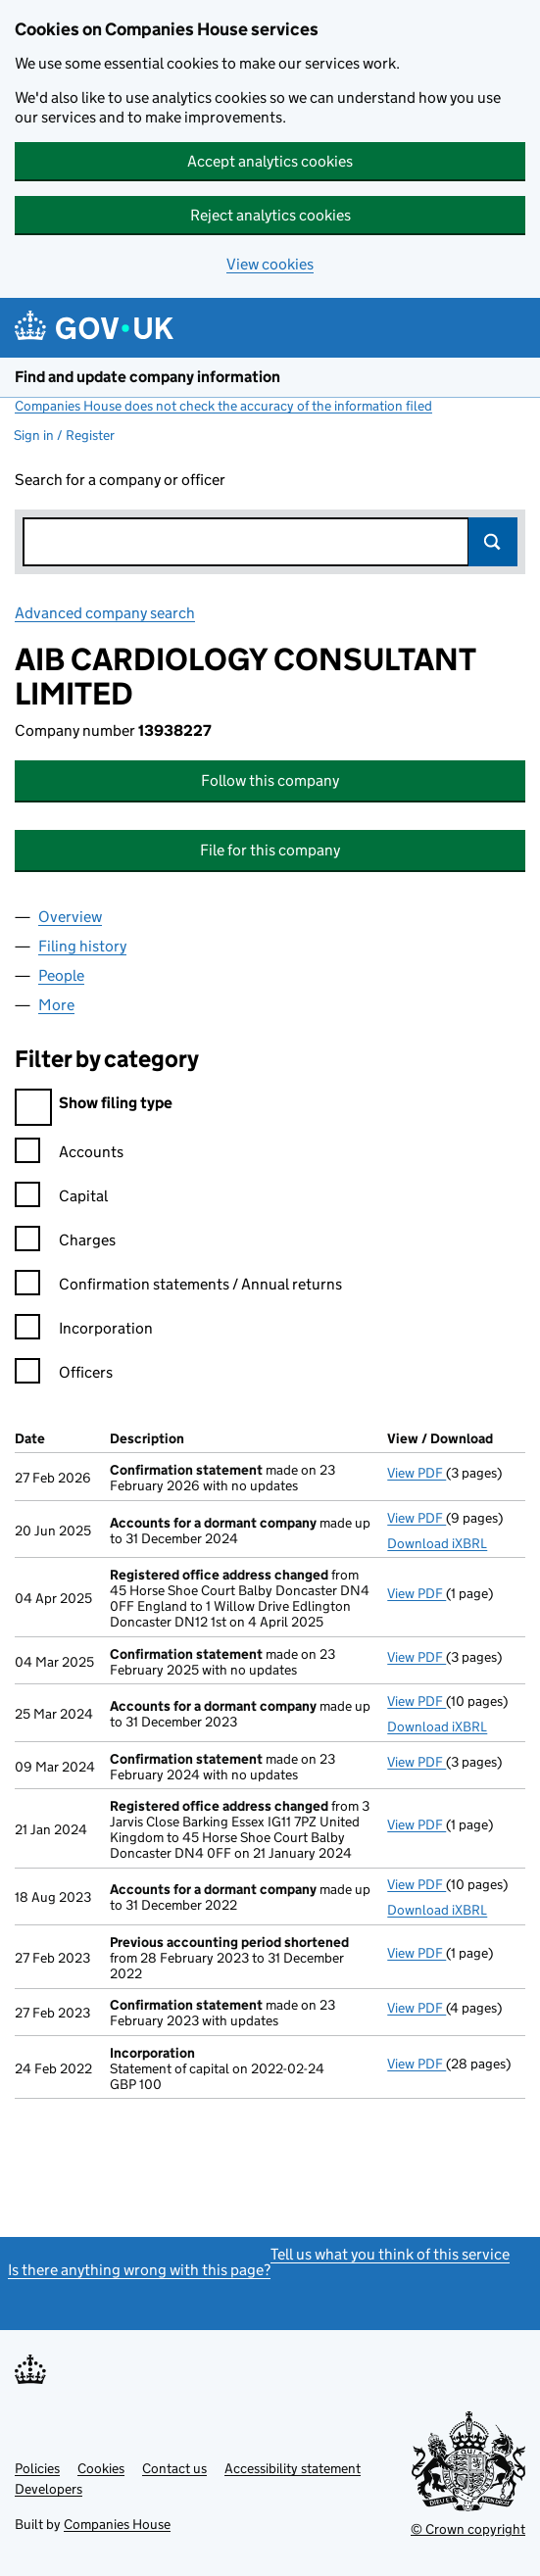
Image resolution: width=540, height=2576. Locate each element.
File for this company (270, 850)
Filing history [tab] (82, 946)
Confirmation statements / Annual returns (178, 1287)
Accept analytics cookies (270, 161)
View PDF (416, 1473)
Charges (65, 1243)
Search (492, 541)
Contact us (174, 2468)
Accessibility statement (292, 2468)
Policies (37, 2468)
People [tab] (61, 975)
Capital (61, 1199)
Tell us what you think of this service (390, 2254)
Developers (48, 2489)
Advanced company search (105, 613)
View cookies (270, 264)
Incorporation (84, 1331)
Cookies (100, 2468)
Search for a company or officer (120, 479)
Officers (64, 1375)
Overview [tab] (70, 916)
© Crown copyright (468, 2529)
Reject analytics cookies (270, 215)
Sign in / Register (64, 435)
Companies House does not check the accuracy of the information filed (223, 405)
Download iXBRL (437, 1543)
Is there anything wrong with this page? (139, 2269)
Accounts (69, 1154)
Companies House (117, 2524)
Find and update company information (147, 376)
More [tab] (56, 1005)
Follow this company (270, 780)
